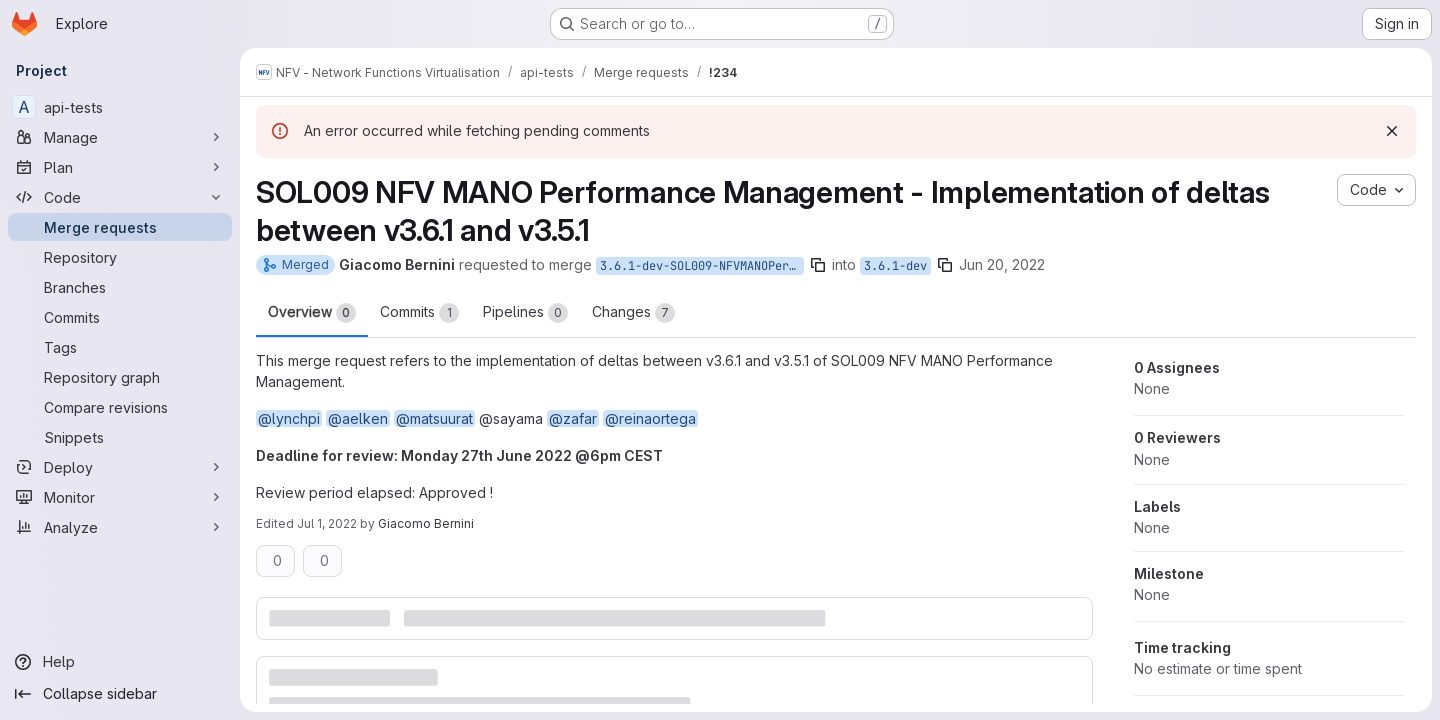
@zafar (573, 418)
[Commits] (120, 317)
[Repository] (120, 257)
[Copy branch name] (818, 265)
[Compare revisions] (120, 407)
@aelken (358, 418)
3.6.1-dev (895, 266)
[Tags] (120, 347)
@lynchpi (289, 418)
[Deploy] (120, 467)
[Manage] (120, 137)
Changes (633, 313)
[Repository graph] (120, 377)
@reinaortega (650, 418)
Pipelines (525, 313)
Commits (419, 313)
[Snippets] (120, 437)
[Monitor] (120, 497)
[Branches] (120, 287)
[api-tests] (120, 107)
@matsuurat (434, 418)
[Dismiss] (1392, 131)
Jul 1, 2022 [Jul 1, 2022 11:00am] (327, 523)
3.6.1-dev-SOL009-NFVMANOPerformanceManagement (702, 266)
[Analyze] (120, 527)
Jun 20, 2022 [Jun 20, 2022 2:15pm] (1002, 264)
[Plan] (120, 167)
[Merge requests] (120, 227)
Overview (312, 313)
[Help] (120, 662)
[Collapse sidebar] (120, 694)
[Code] (120, 197)
